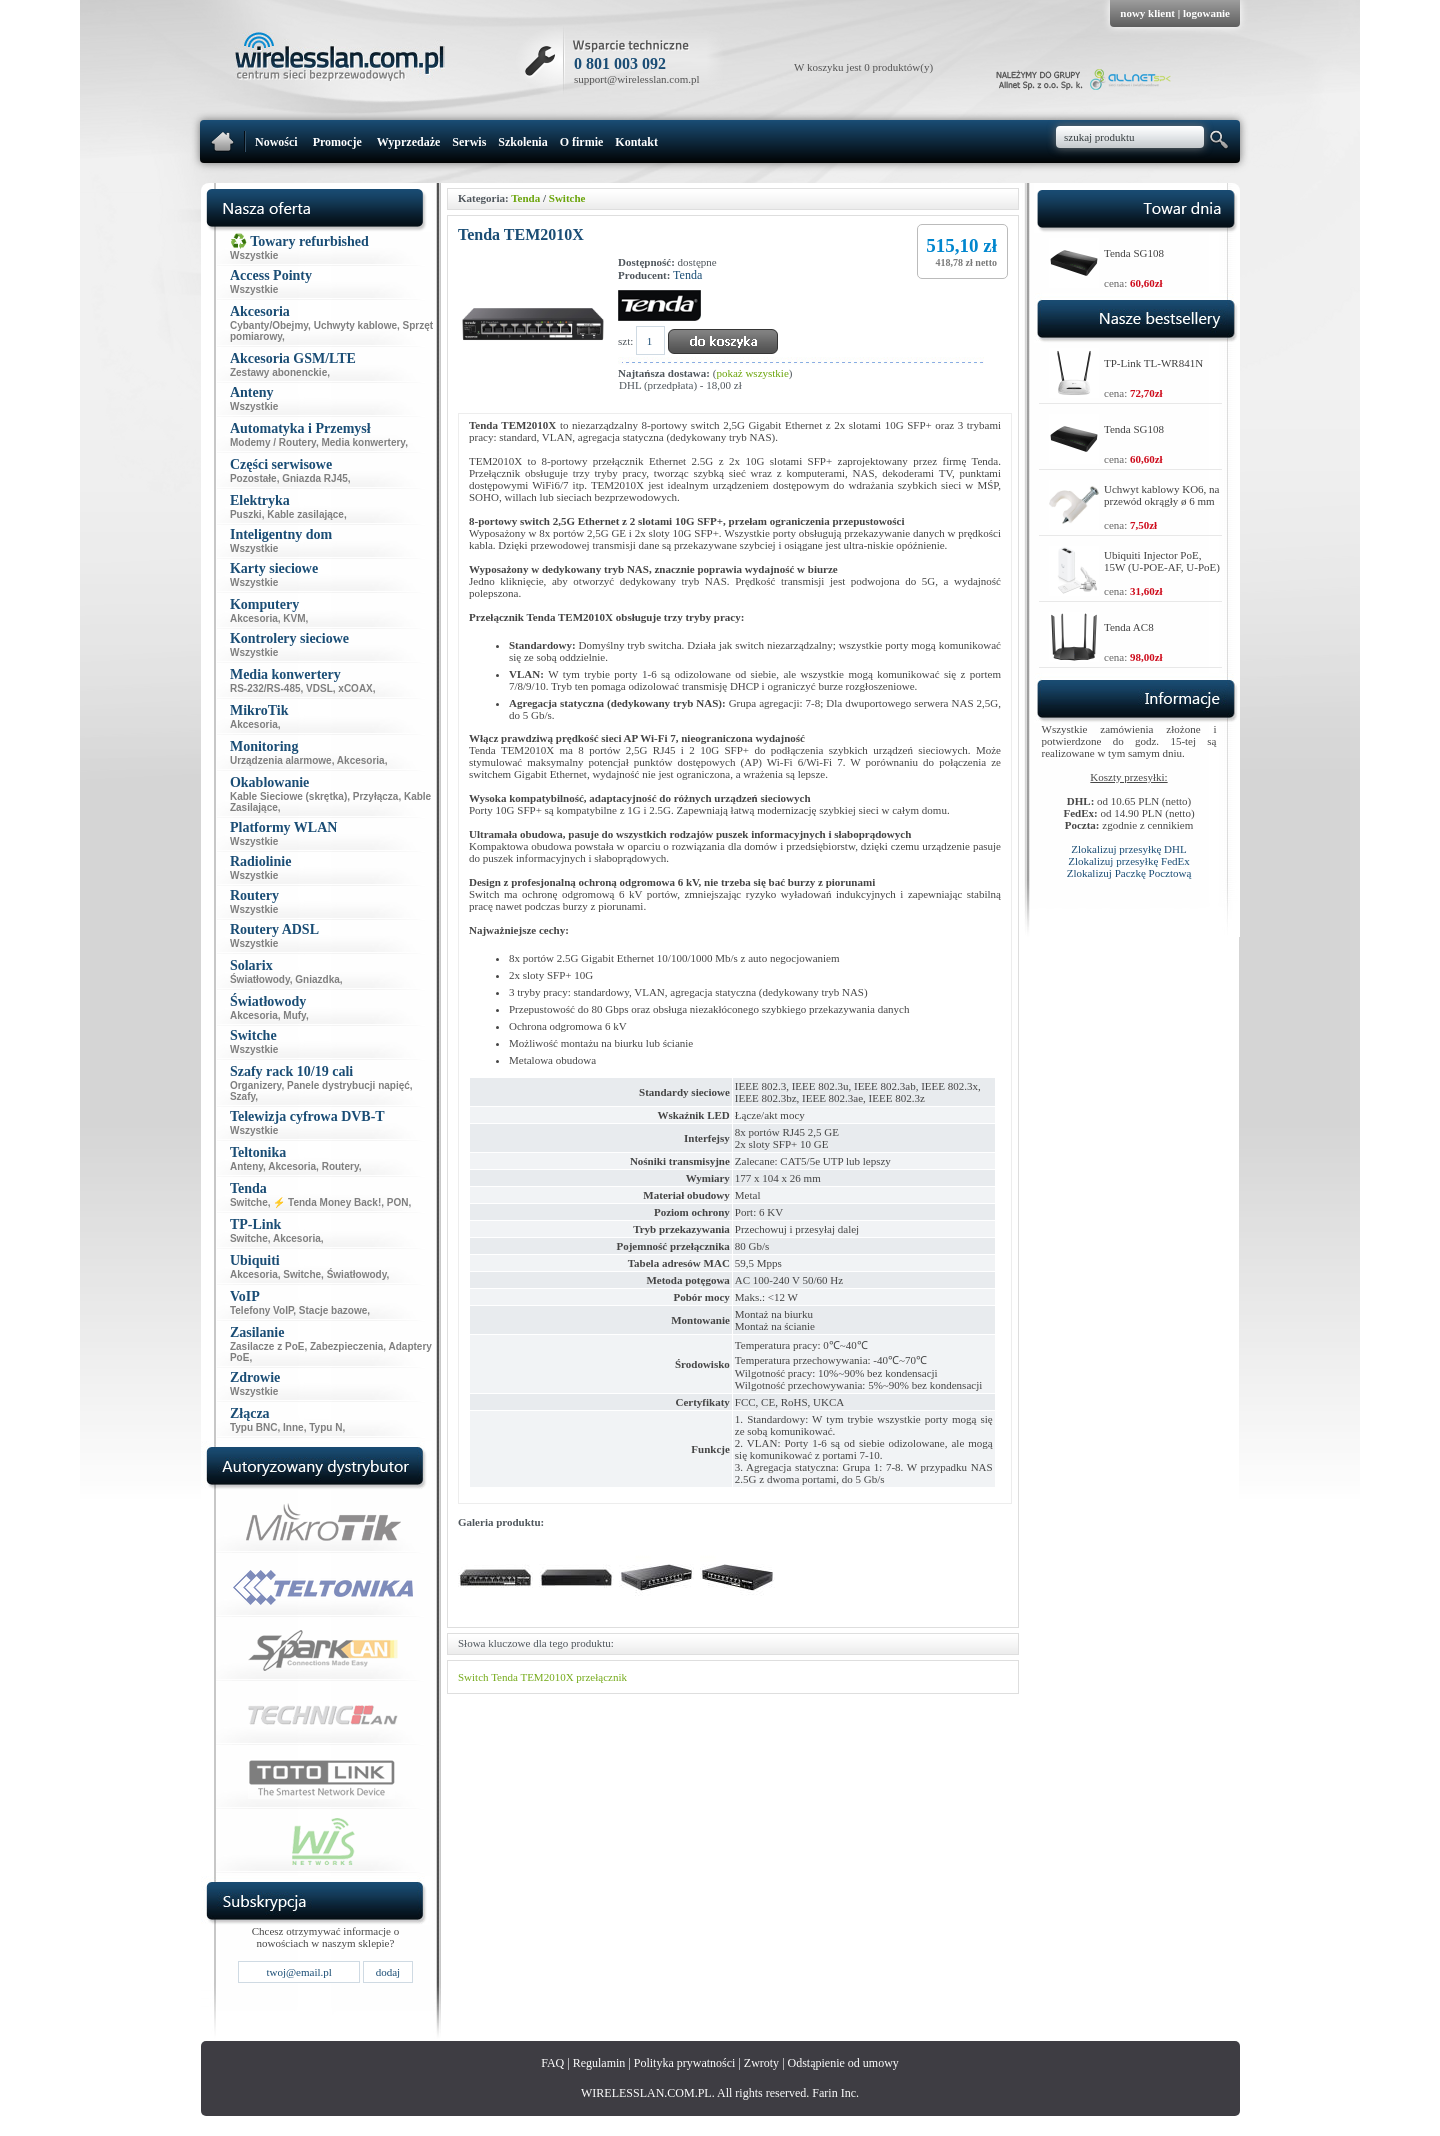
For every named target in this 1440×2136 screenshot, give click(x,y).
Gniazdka (317, 979)
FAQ (552, 2063)
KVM (294, 618)
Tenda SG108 (1134, 253)
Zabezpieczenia (346, 1346)
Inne (293, 1427)
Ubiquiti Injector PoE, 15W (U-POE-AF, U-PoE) (1162, 561)
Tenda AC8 (1129, 627)
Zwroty (761, 2063)
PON (398, 1202)
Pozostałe (253, 478)
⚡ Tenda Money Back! (327, 1202)
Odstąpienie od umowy (843, 2063)
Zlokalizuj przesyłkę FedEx (1129, 861)
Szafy (242, 1096)
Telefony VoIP (261, 1310)
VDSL (319, 688)
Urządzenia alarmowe (281, 760)
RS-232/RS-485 (265, 688)
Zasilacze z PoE (267, 1346)
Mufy (294, 1015)
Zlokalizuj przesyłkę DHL (1128, 849)
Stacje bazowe (333, 1310)
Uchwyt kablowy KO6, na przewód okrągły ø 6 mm (1161, 495)
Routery (340, 1166)
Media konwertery (363, 442)
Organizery (256, 1085)
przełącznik (601, 1677)
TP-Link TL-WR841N (1153, 363)
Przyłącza (376, 796)
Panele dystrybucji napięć (348, 1085)
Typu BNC (254, 1427)
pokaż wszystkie (752, 373)
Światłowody (260, 979)
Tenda (525, 198)
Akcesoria (254, 618)
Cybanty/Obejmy (269, 325)
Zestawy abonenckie (278, 372)
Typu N (325, 1427)
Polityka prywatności (685, 2063)
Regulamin (599, 2063)
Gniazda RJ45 (315, 478)
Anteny (246, 1166)
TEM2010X (546, 1677)
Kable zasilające (305, 514)
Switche (249, 1202)
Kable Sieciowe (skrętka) (288, 796)
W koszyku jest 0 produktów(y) (863, 67)
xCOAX (355, 688)
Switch (473, 1677)
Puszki (246, 514)
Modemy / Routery (273, 442)
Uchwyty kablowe (355, 325)
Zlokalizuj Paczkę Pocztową (1129, 873)
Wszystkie (254, 255)
